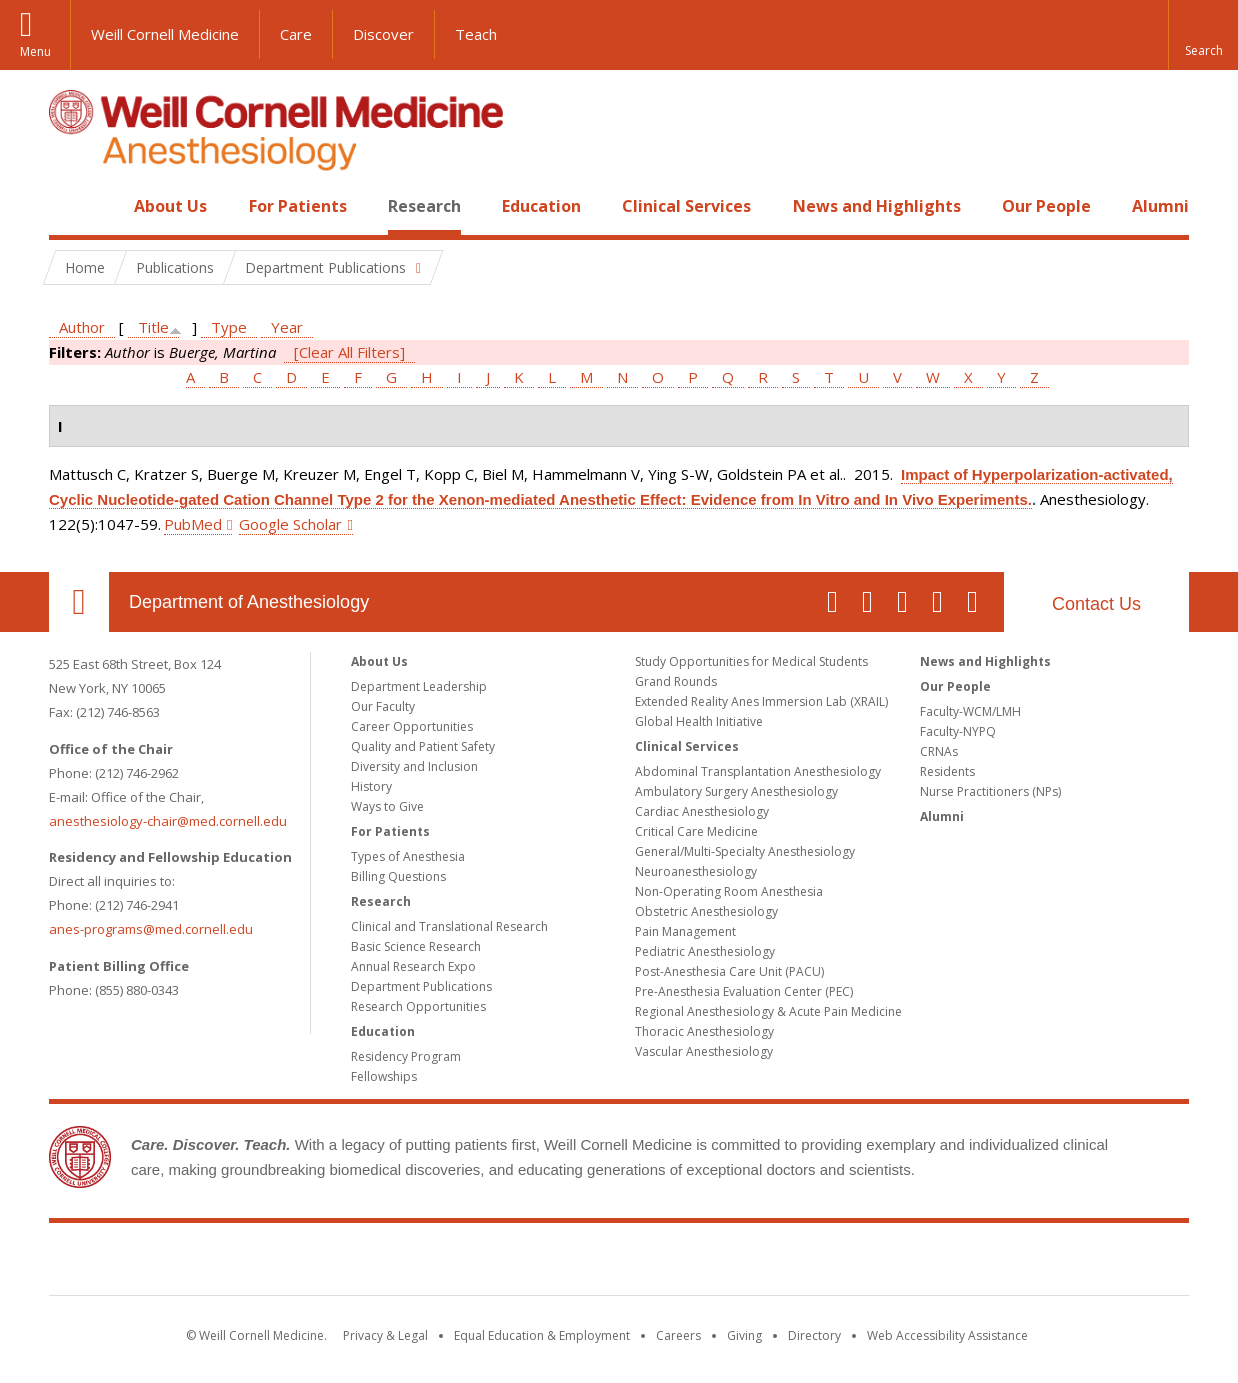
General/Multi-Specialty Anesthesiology (745, 851)
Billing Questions (398, 876)
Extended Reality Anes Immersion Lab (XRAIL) (761, 701)
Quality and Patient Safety (423, 746)
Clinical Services (686, 206)
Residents (947, 771)
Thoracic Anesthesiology (704, 1031)
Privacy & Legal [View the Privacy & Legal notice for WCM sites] (385, 1335)
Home (71, 206)
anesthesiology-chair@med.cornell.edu (168, 821)
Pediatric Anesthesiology (705, 951)
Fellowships (384, 1076)
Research (424, 206)
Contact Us (1096, 604)
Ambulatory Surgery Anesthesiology (736, 791)
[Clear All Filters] (349, 352)
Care (296, 34)
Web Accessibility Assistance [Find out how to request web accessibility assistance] (947, 1335)
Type (229, 327)
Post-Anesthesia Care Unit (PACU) (729, 971)
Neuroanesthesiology (696, 871)
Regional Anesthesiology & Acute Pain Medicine (768, 1011)
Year (287, 327)
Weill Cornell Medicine (165, 34)
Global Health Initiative (699, 721)
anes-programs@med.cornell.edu (151, 929)
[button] (1203, 35)
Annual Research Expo (413, 966)
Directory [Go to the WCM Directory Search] (814, 1335)
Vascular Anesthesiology (704, 1051)
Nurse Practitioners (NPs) (990, 791)
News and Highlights (877, 206)
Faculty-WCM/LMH (970, 711)
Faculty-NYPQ (958, 731)
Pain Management (685, 931)
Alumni (1160, 206)
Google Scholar (290, 524)
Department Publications (421, 986)
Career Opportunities (412, 726)
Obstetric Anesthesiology (706, 911)
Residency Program (406, 1056)
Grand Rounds (676, 681)
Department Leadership (419, 686)
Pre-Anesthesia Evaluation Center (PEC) (744, 991)
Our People (1046, 206)
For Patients (298, 206)
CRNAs (939, 751)
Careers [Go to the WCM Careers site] (678, 1335)
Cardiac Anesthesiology (702, 811)
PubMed (193, 524)
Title (153, 327)
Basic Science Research (416, 946)
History (371, 786)
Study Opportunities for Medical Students (751, 661)
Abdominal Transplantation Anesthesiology (758, 771)
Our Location (79, 602)
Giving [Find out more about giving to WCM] (744, 1335)
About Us (170, 206)
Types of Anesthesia (408, 856)
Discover (383, 34)
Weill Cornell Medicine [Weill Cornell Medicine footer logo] (619, 1263)
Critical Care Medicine (696, 831)
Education (541, 206)
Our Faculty (383, 706)
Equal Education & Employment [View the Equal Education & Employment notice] (542, 1335)
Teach (476, 34)
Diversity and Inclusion (414, 766)
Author (82, 327)
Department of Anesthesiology (249, 602)
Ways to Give (387, 806)
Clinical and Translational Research (449, 926)
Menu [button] (35, 51)
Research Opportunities (418, 1006)
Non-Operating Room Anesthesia (729, 891)
